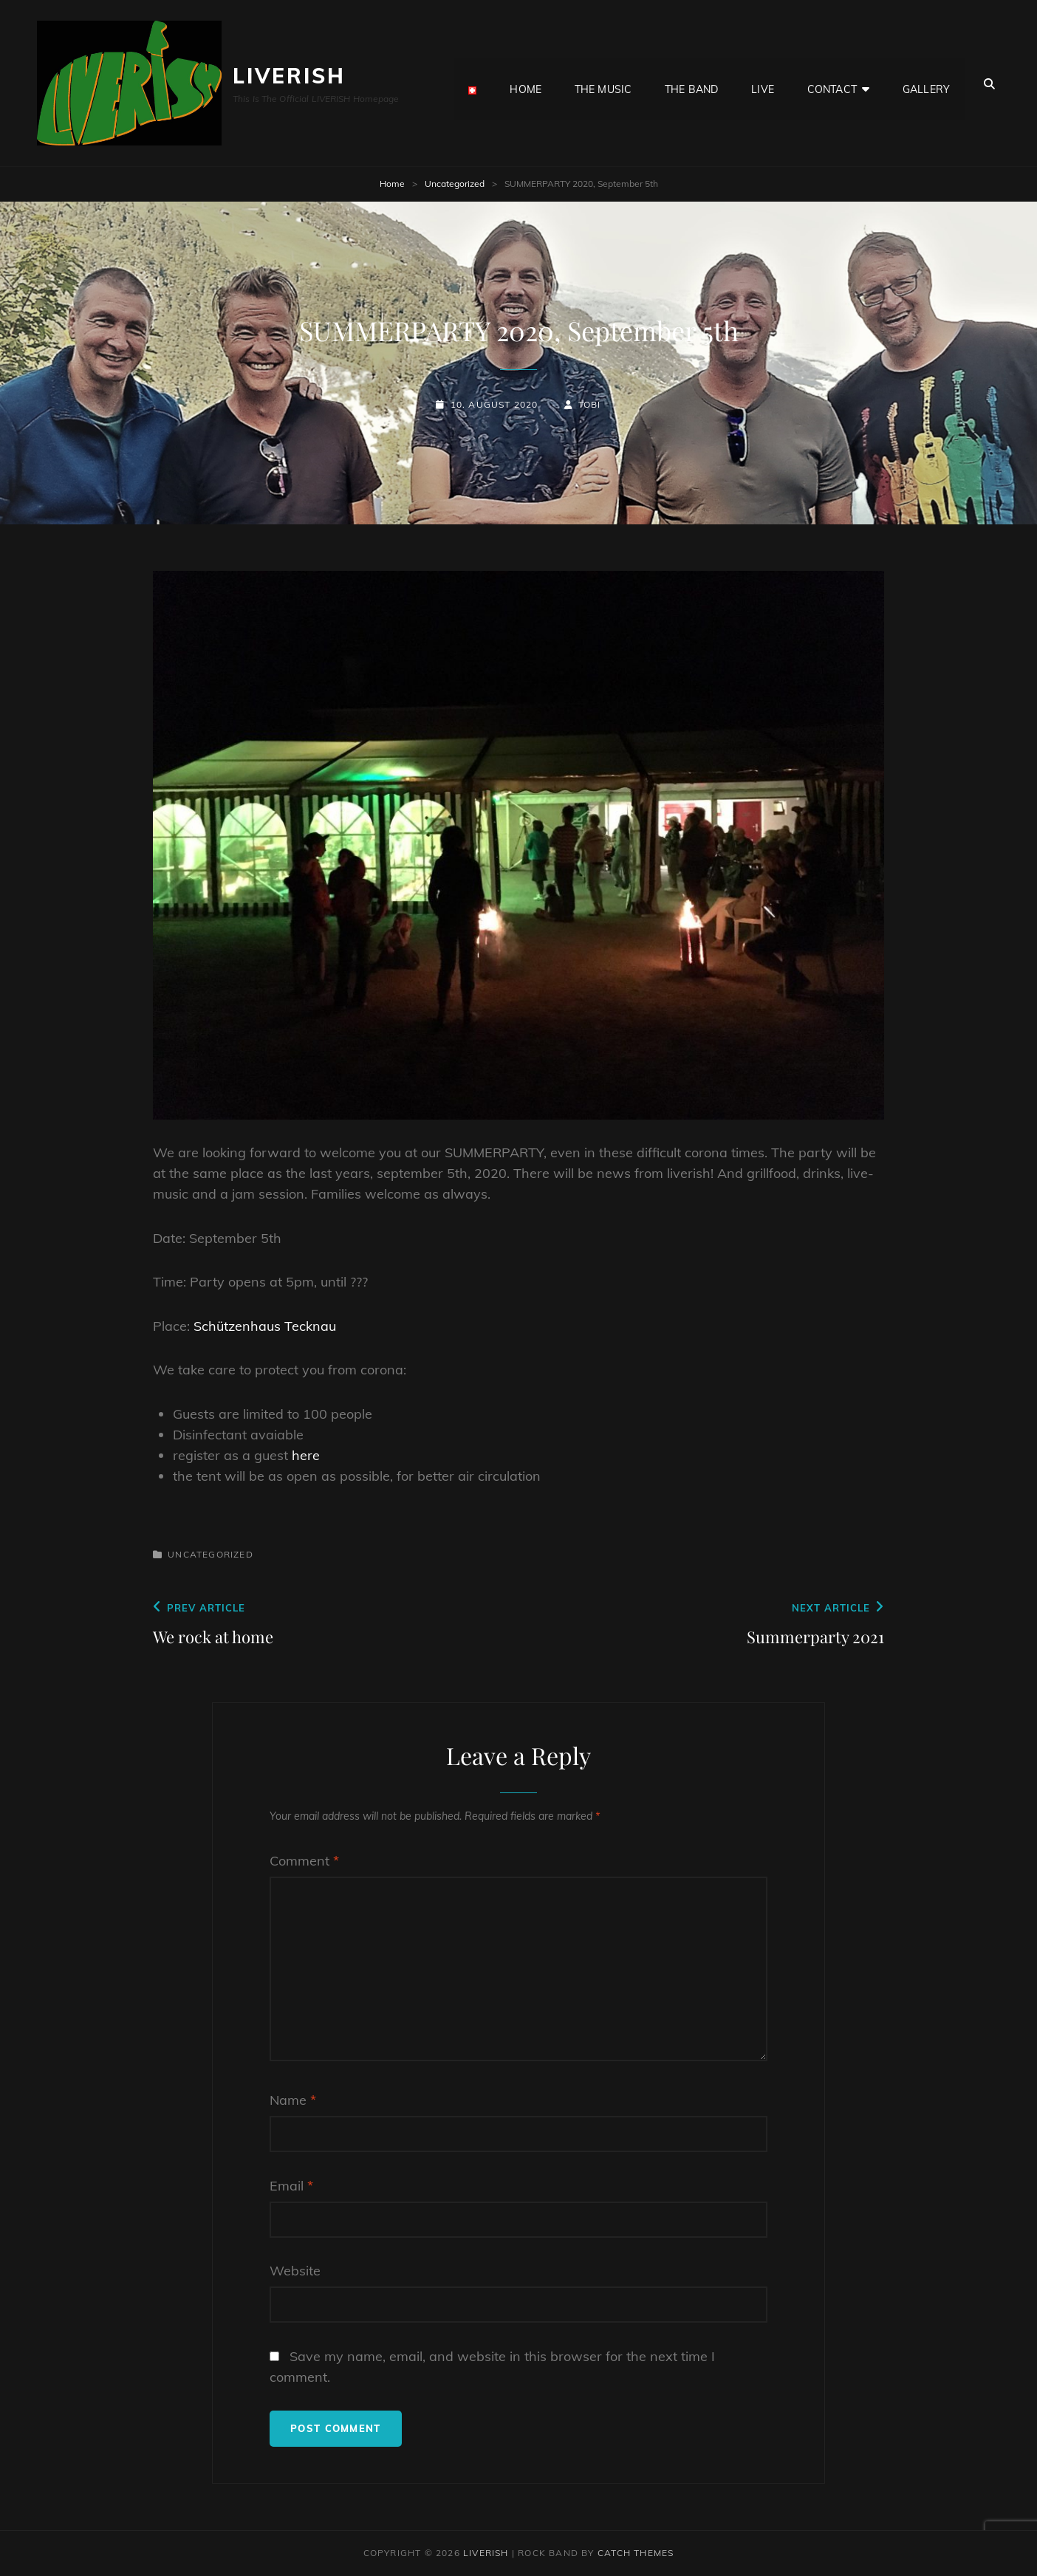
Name (293, 2100)
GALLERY (926, 83)
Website (295, 2270)
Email (291, 2185)
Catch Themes (636, 2552)
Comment (304, 1860)
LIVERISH (289, 76)
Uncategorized (455, 183)
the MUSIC (603, 83)
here (304, 1455)
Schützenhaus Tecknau (265, 1326)
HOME (525, 83)
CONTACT (832, 83)
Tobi (589, 404)
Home (392, 183)
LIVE (762, 83)
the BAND (691, 83)
